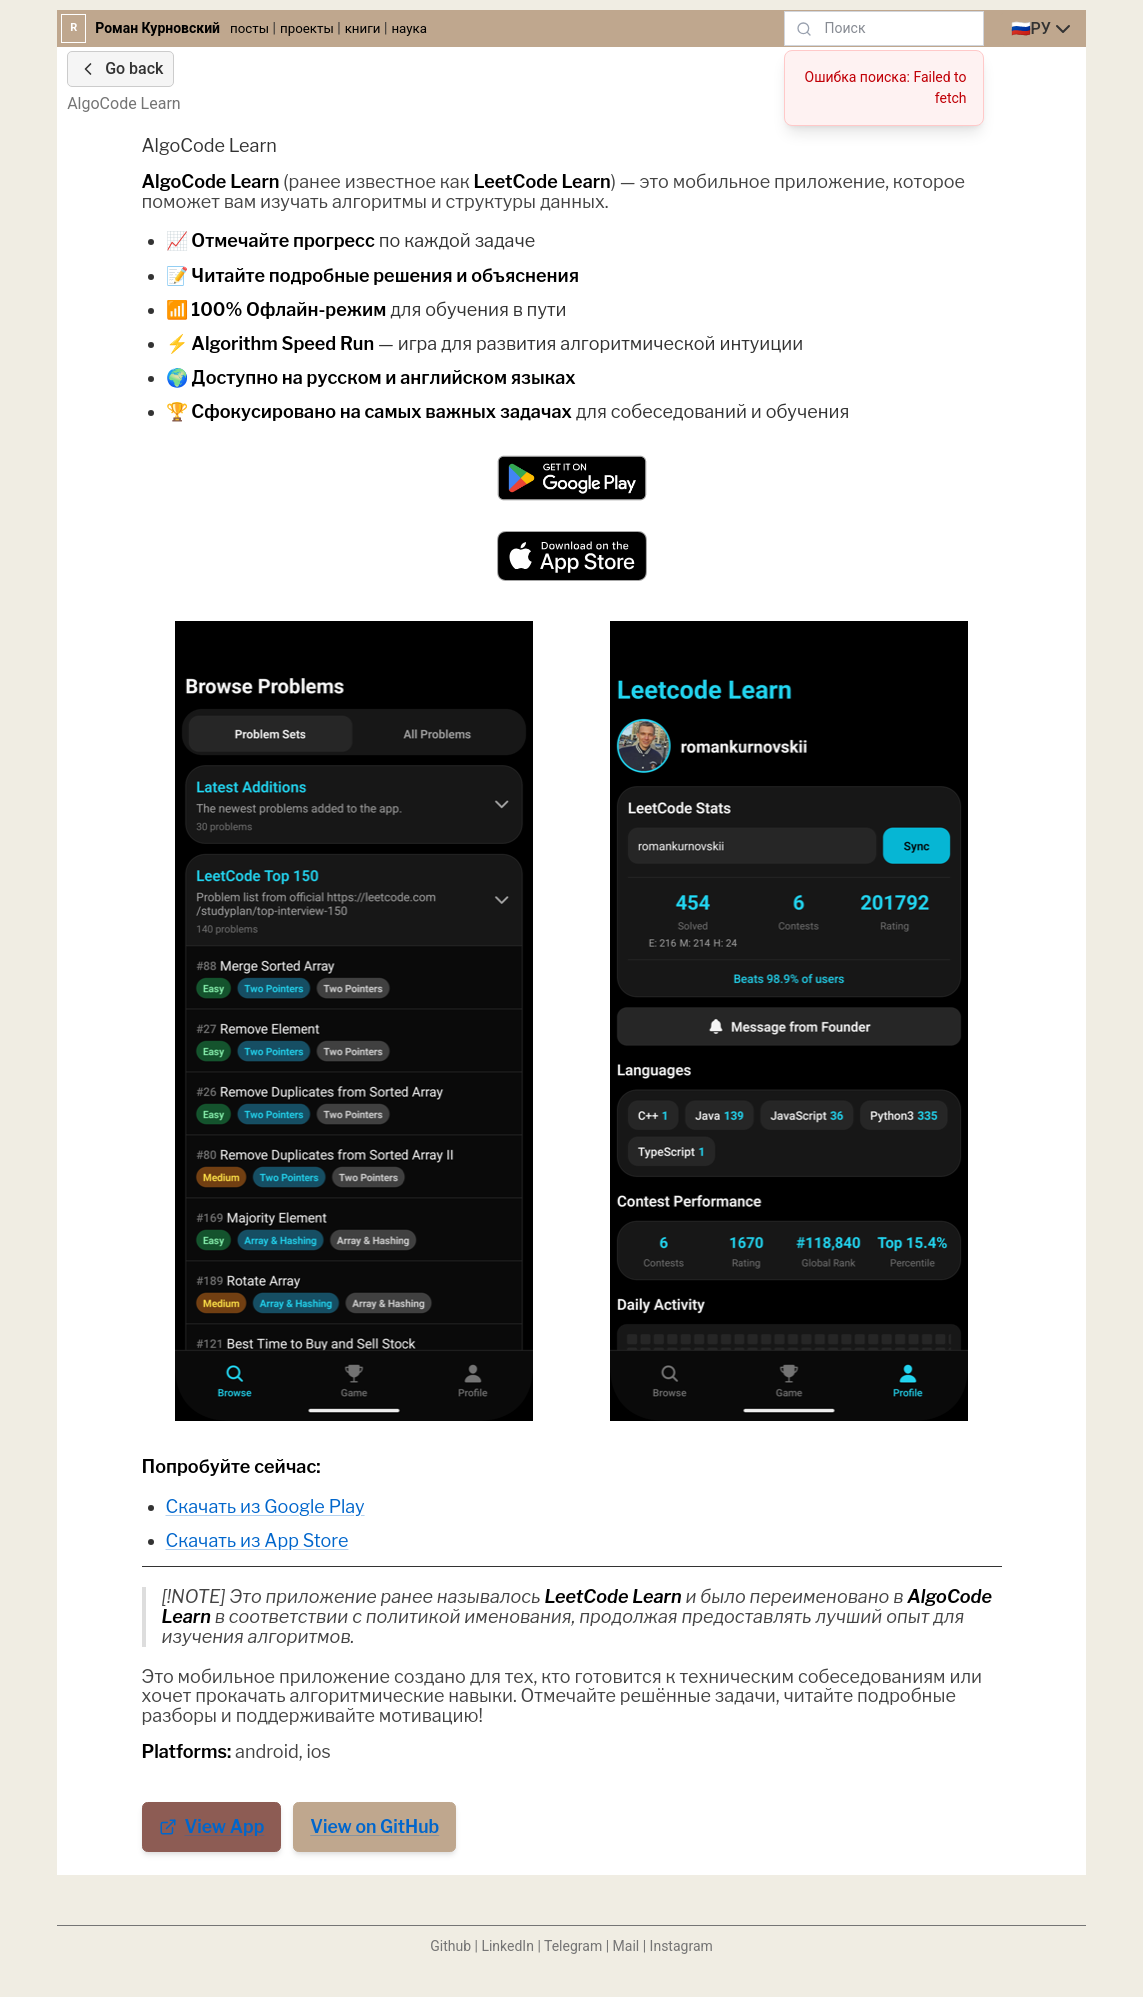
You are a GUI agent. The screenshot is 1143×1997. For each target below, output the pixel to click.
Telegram (573, 1946)
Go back (120, 69)
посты (249, 28)
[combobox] (1043, 29)
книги (363, 28)
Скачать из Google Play (265, 1506)
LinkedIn (507, 1946)
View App (212, 1826)
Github (450, 1946)
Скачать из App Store (257, 1540)
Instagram (681, 1946)
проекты (307, 28)
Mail (626, 1946)
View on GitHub (374, 1826)
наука (409, 28)
